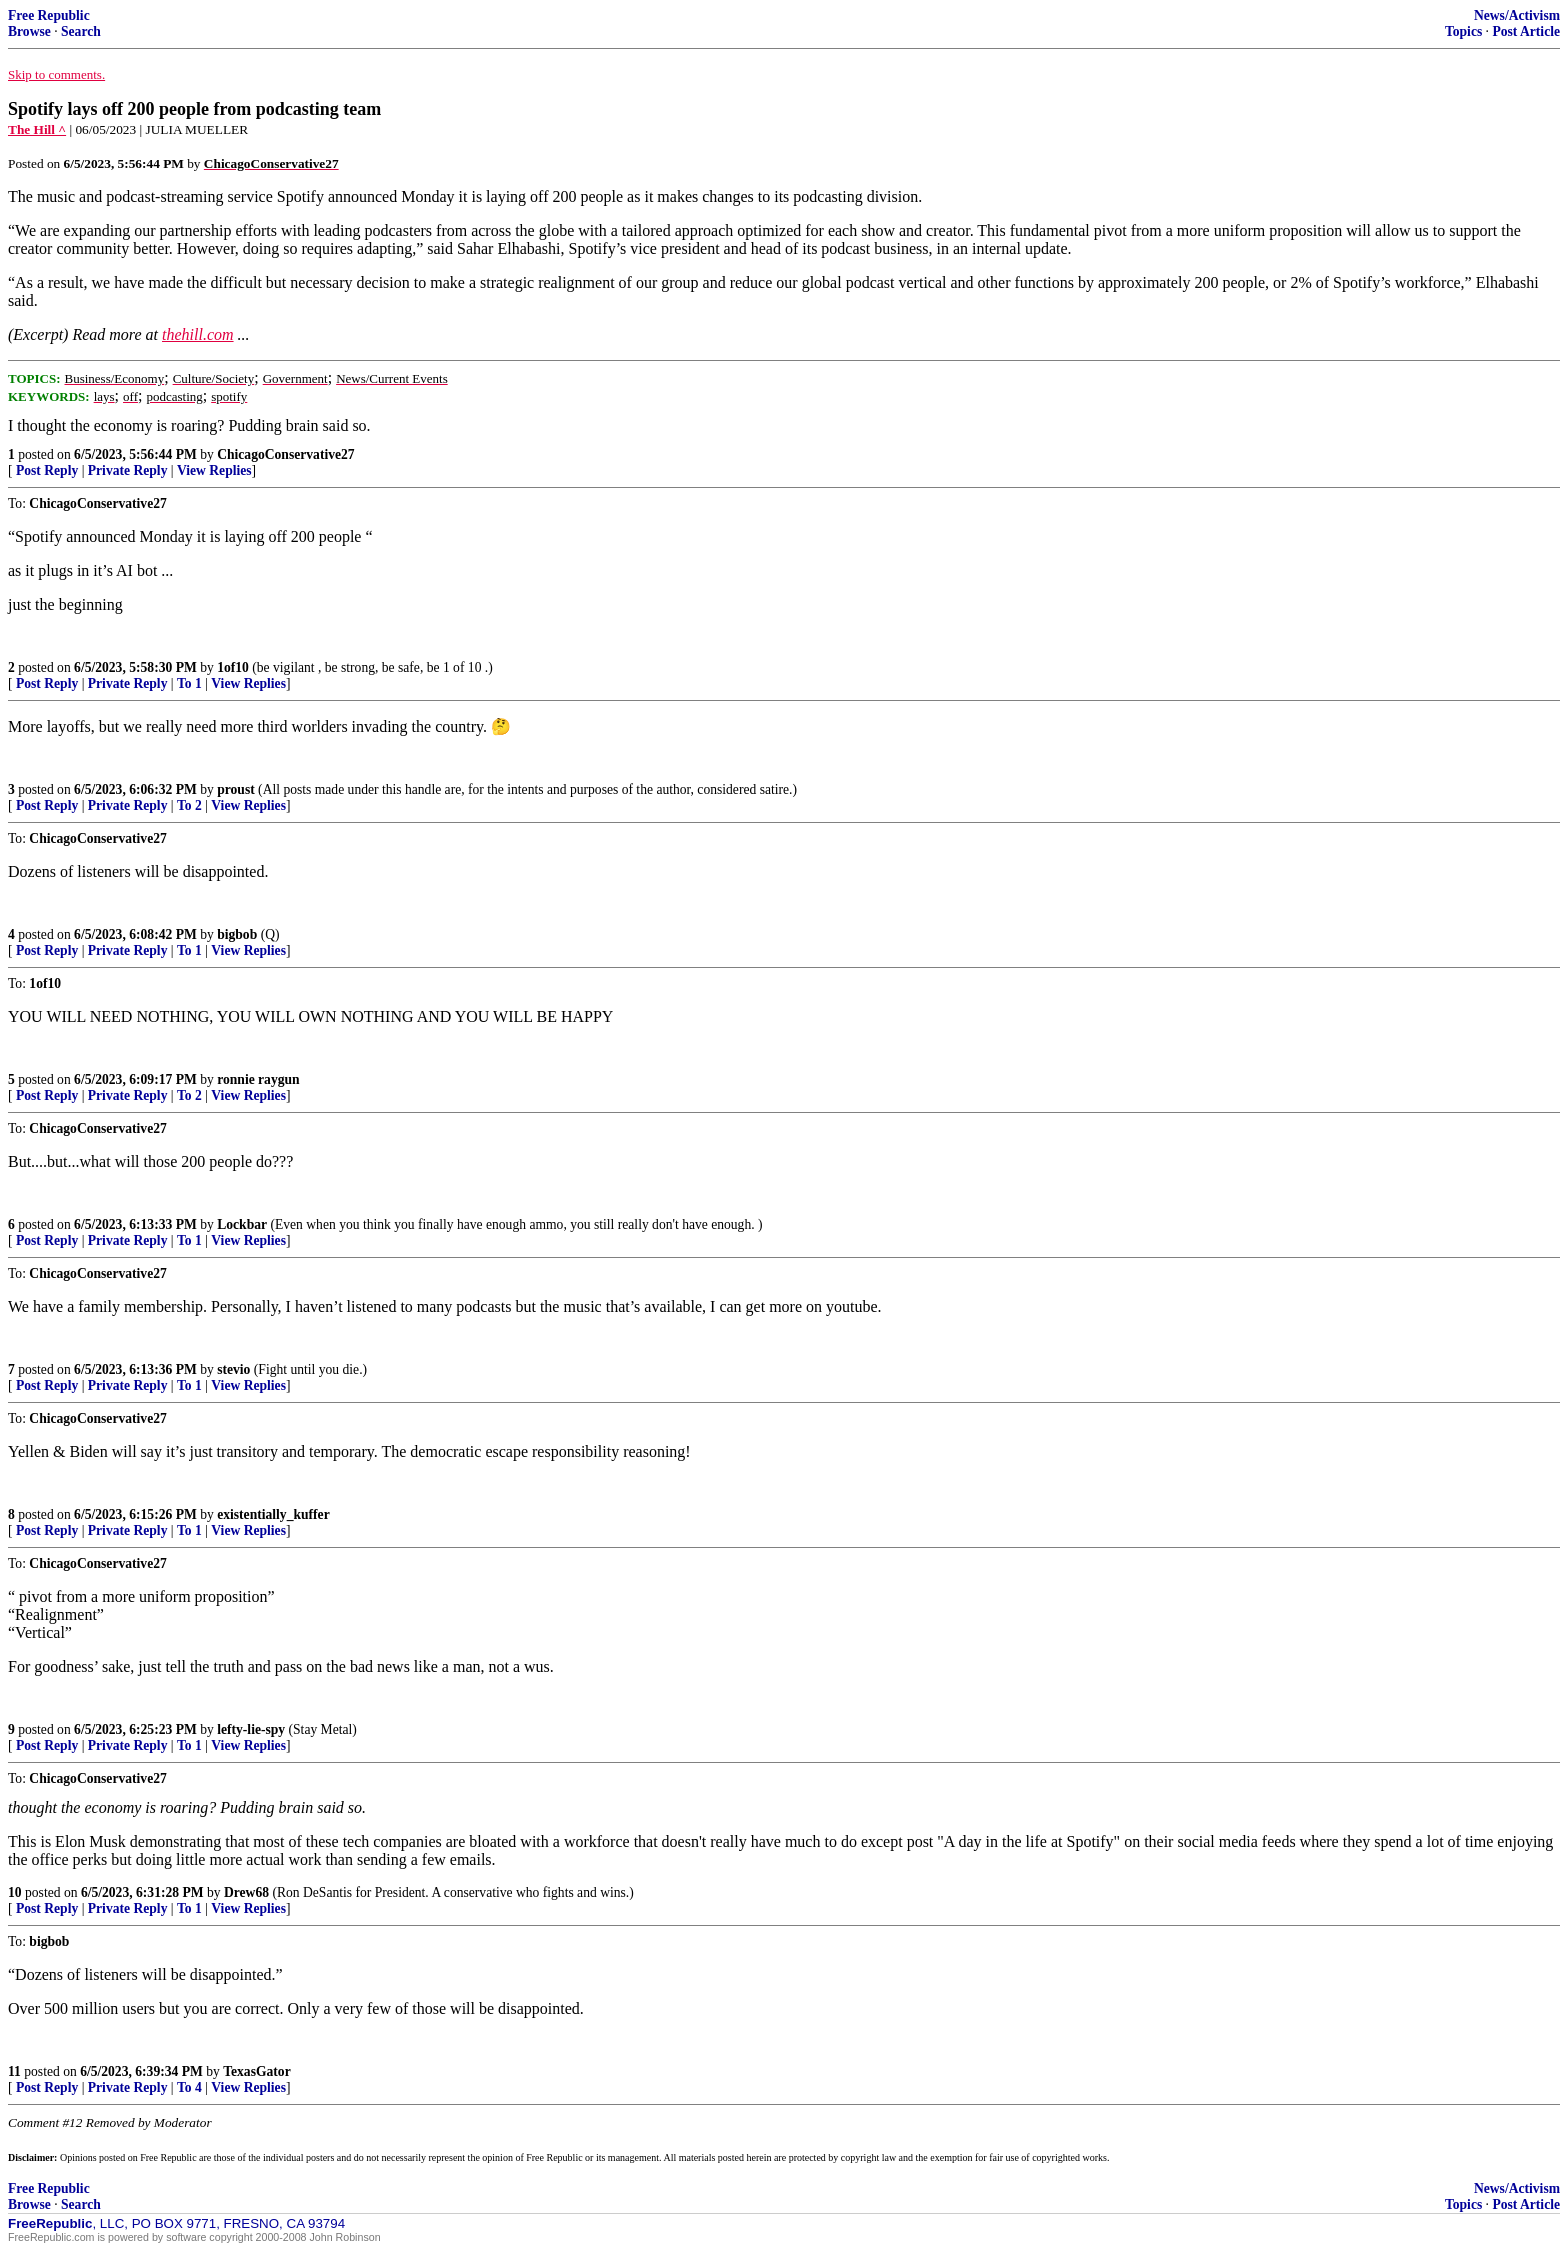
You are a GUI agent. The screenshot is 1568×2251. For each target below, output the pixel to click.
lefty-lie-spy (251, 1729)
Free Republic (49, 15)
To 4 (189, 2087)
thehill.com (198, 334)
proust (236, 789)
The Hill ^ (37, 129)
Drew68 (246, 1892)
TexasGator (256, 2071)
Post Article (1526, 31)
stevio (233, 1369)
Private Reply (128, 470)
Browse (29, 31)
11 (14, 2071)
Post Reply (47, 470)
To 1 (189, 683)
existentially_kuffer (273, 1514)
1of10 (233, 667)
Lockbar (242, 1224)
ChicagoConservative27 (285, 454)
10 (15, 1892)
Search (81, 31)
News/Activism (1517, 15)
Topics (1463, 31)
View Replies (214, 470)
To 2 (189, 805)
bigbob (237, 934)
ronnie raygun (258, 1079)
